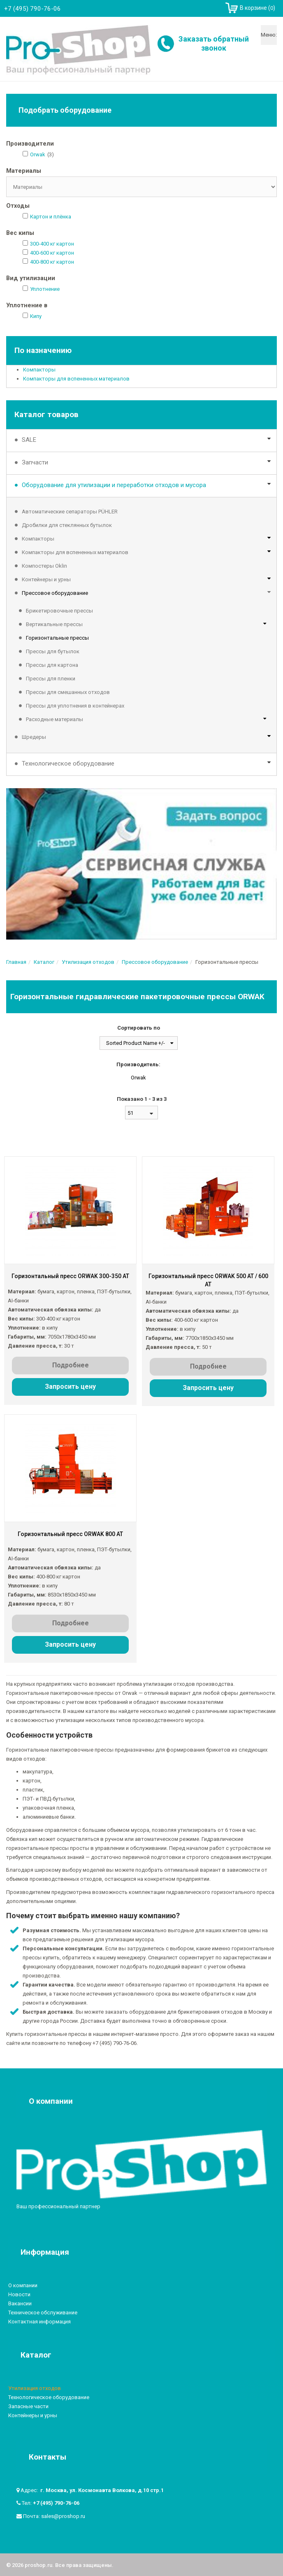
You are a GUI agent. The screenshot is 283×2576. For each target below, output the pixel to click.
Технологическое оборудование (68, 763)
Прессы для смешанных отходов (68, 692)
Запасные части (28, 2405)
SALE (29, 439)
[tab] (141, 144)
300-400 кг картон (52, 244)
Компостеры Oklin (44, 566)
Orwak (37, 154)
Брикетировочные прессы (59, 611)
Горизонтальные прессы (57, 638)
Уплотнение (45, 289)
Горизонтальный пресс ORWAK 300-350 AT (70, 1276)
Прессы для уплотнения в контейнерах (75, 706)
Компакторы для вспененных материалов (76, 379)
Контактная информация (39, 2320)
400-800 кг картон (52, 262)
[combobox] (141, 1112)
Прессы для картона (52, 665)
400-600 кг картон (52, 253)
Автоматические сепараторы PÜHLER (70, 511)
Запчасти (35, 462)
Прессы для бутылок (52, 651)
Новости (19, 2293)
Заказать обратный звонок (214, 43)
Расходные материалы (54, 719)
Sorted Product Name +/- (135, 1043)
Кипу (36, 316)
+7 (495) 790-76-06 (56, 2502)
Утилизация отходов (34, 2387)
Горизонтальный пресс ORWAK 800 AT (70, 1532)
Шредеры (34, 737)
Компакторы (39, 370)
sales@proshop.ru (63, 2515)
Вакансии (20, 2302)
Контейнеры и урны (46, 579)
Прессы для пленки (50, 678)
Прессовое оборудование (55, 593)
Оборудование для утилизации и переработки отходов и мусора (114, 485)
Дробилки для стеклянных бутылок (67, 525)
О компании (22, 2284)
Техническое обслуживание (42, 2311)
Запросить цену (70, 1386)
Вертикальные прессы (54, 624)
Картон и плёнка (50, 217)
